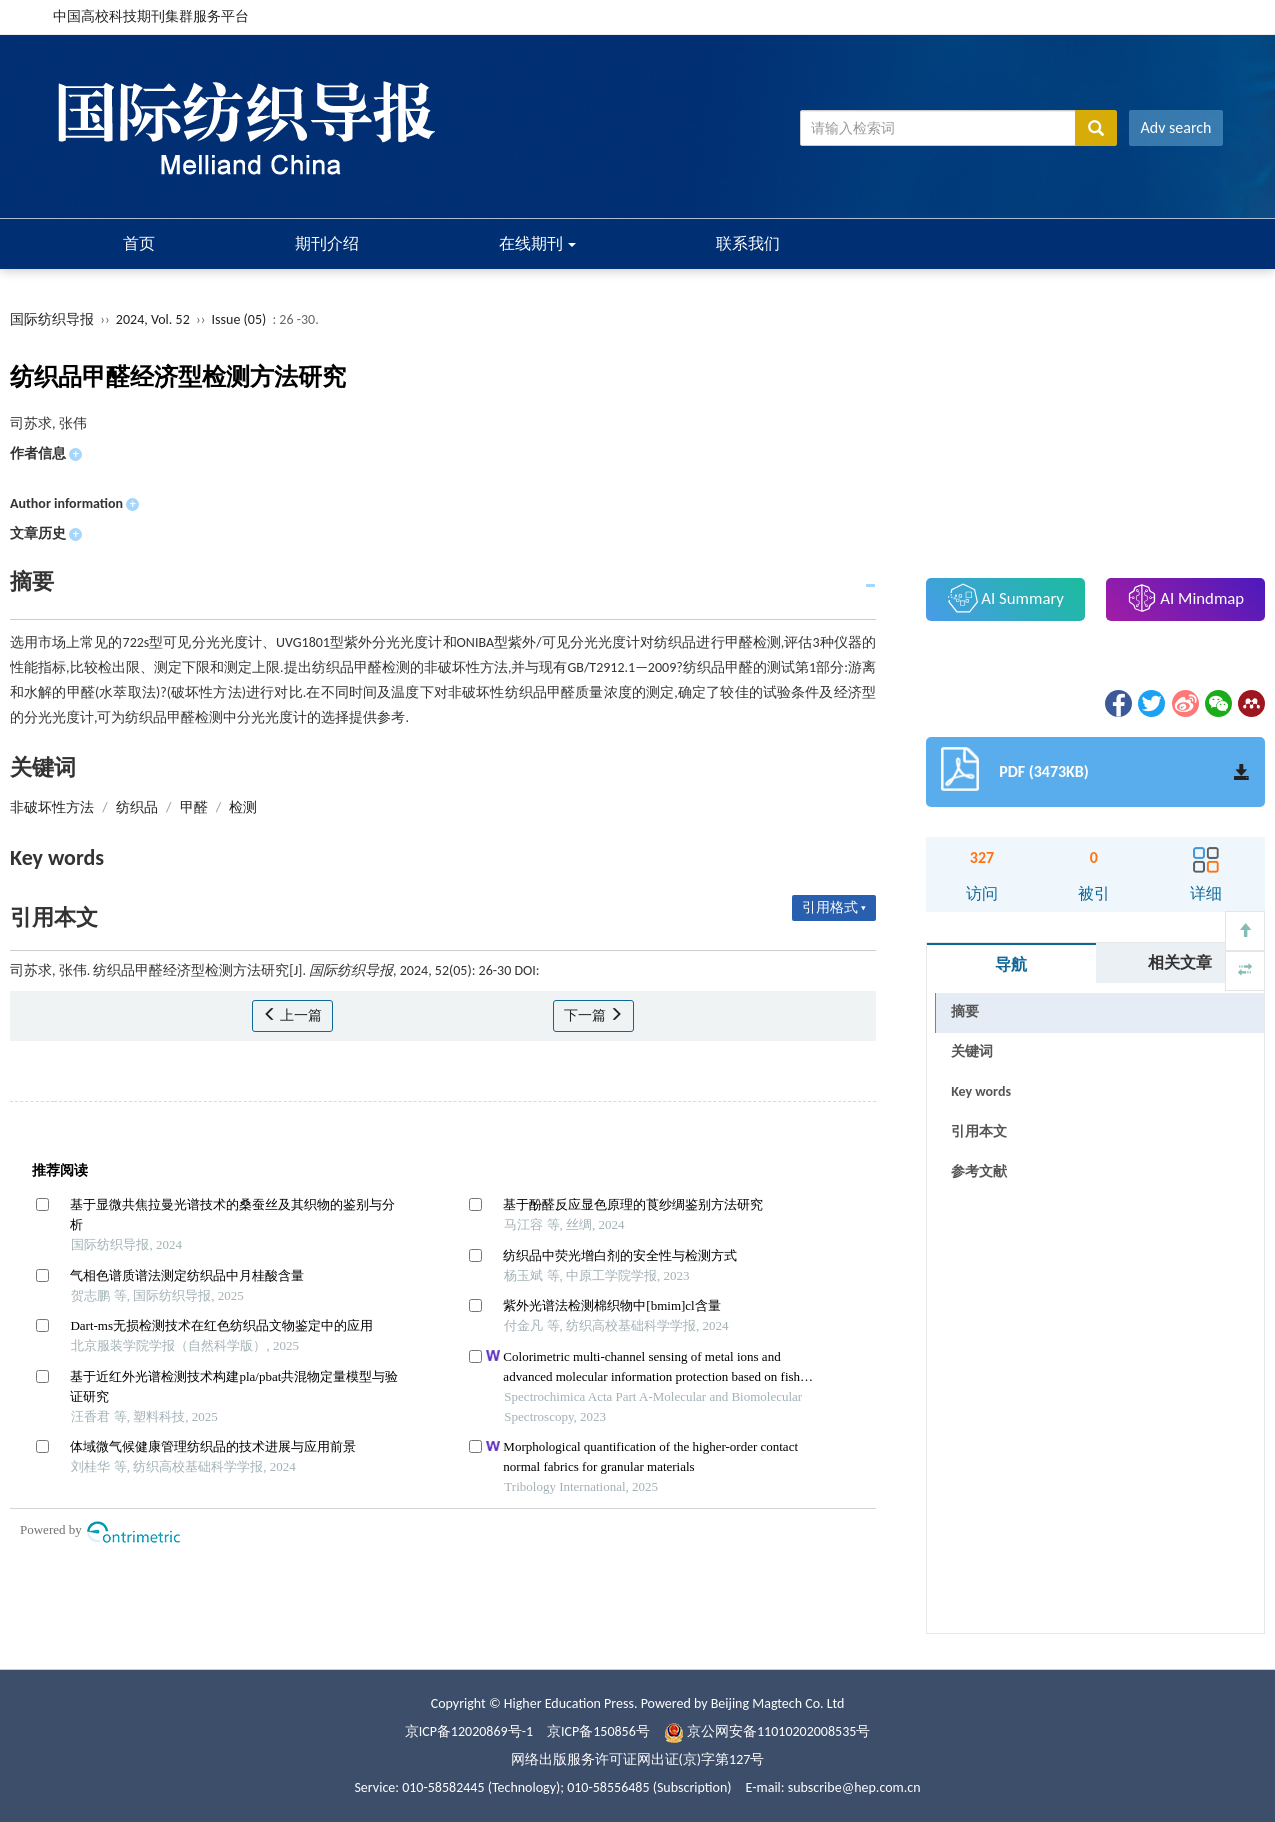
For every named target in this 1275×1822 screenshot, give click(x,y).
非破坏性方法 (52, 807)
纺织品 (137, 807)
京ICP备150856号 (598, 1731)
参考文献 (979, 1171)
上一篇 (292, 1015)
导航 (1011, 964)
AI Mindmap (1186, 598)
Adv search (1176, 127)
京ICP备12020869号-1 (469, 1731)
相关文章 (1180, 962)
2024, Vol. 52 (154, 319)
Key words (981, 1091)
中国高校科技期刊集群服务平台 (151, 16)
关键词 (972, 1051)
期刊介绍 (327, 243)
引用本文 (979, 1131)
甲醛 (194, 807)
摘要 (965, 1011)
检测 (243, 807)
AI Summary (1006, 598)
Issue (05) (239, 319)
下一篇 (593, 1015)
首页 (139, 243)
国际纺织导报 (52, 319)
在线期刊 (538, 243)
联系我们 (748, 243)
